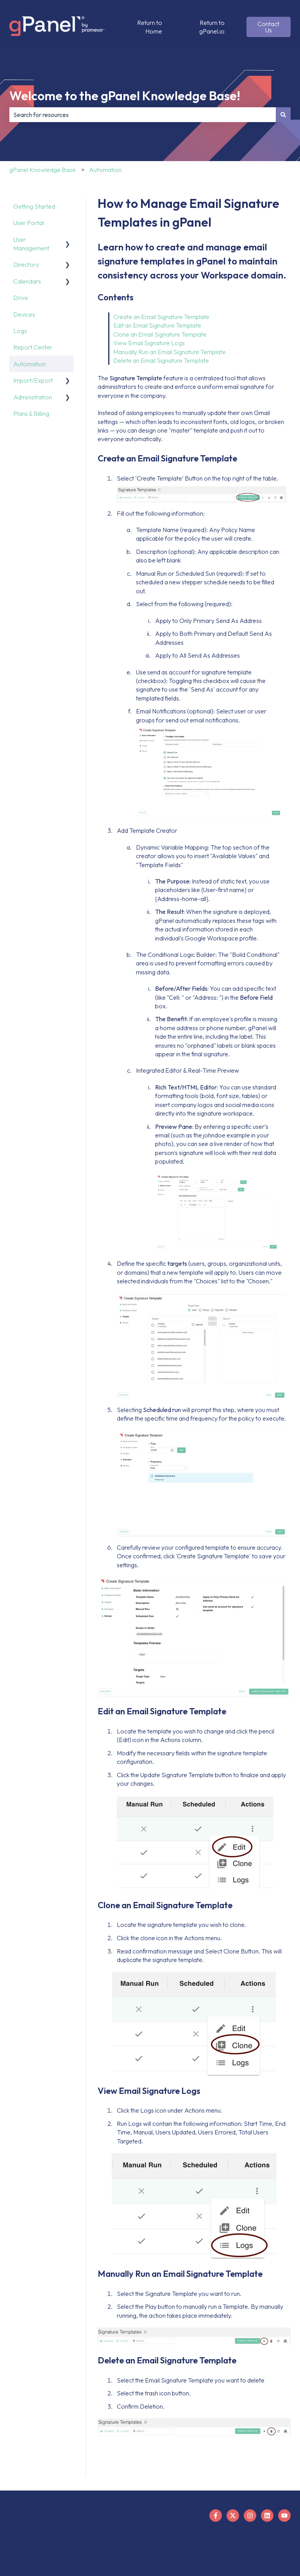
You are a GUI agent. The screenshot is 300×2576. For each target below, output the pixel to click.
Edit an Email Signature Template (157, 325)
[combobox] (142, 114)
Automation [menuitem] (29, 364)
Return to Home (149, 27)
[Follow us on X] (233, 2515)
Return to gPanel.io (212, 27)
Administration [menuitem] (32, 397)
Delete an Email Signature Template (161, 360)
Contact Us (268, 27)
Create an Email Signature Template (161, 317)
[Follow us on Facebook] (215, 2515)
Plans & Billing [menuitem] (31, 413)
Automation (105, 170)
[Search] (283, 114)
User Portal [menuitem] (28, 223)
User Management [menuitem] (31, 244)
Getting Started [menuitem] (34, 206)
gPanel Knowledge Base (42, 170)
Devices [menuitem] (24, 314)
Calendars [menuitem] (27, 281)
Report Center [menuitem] (32, 347)
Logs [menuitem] (20, 331)
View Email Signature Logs (149, 343)
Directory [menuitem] (26, 264)
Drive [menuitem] (20, 298)
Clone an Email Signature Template (160, 334)
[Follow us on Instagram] (250, 2515)
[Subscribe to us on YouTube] (284, 2515)
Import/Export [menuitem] (33, 380)
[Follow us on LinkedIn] (267, 2515)
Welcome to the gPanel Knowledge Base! (124, 95)
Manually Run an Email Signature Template (170, 352)
